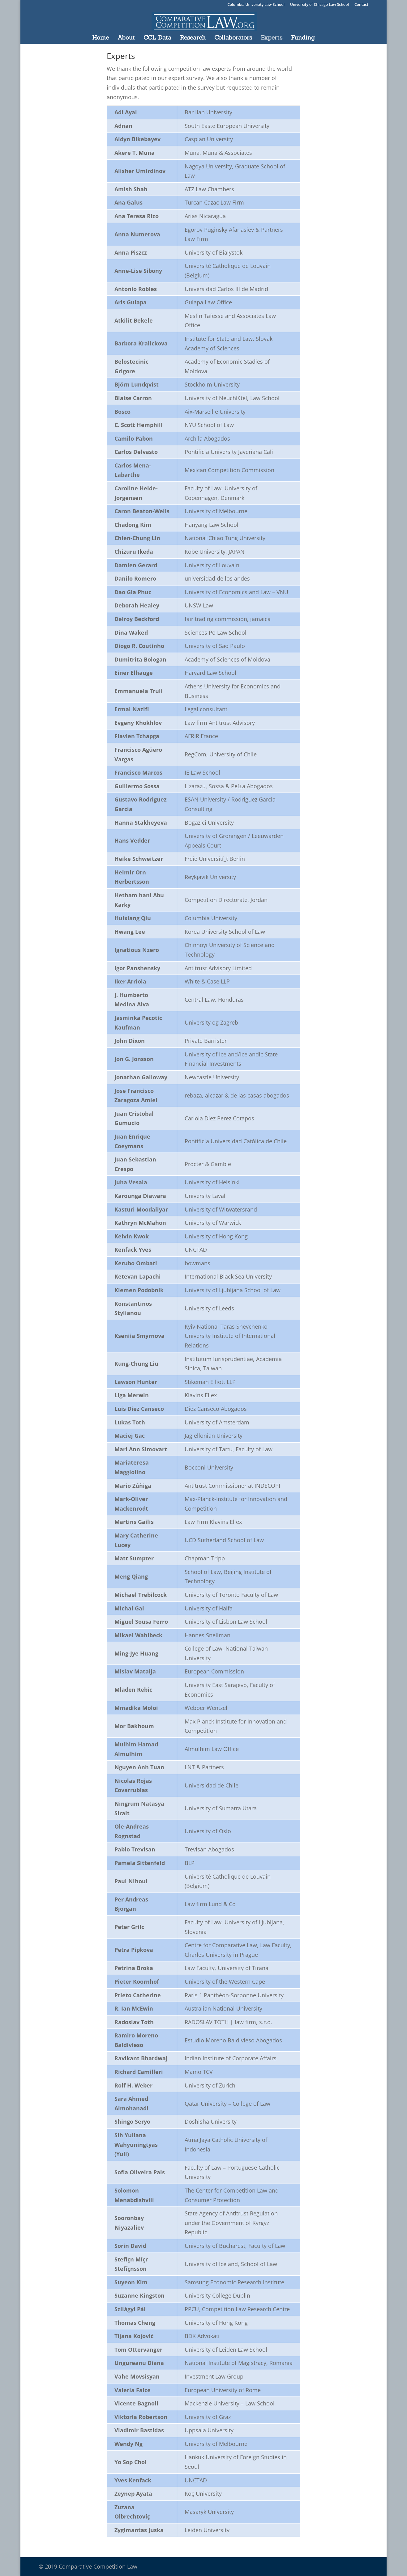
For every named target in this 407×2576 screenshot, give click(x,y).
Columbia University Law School (256, 5)
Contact (361, 5)
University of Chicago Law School (319, 5)
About (126, 38)
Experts (271, 38)
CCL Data (157, 38)
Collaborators (233, 38)
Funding (303, 38)
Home (100, 38)
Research (193, 38)
